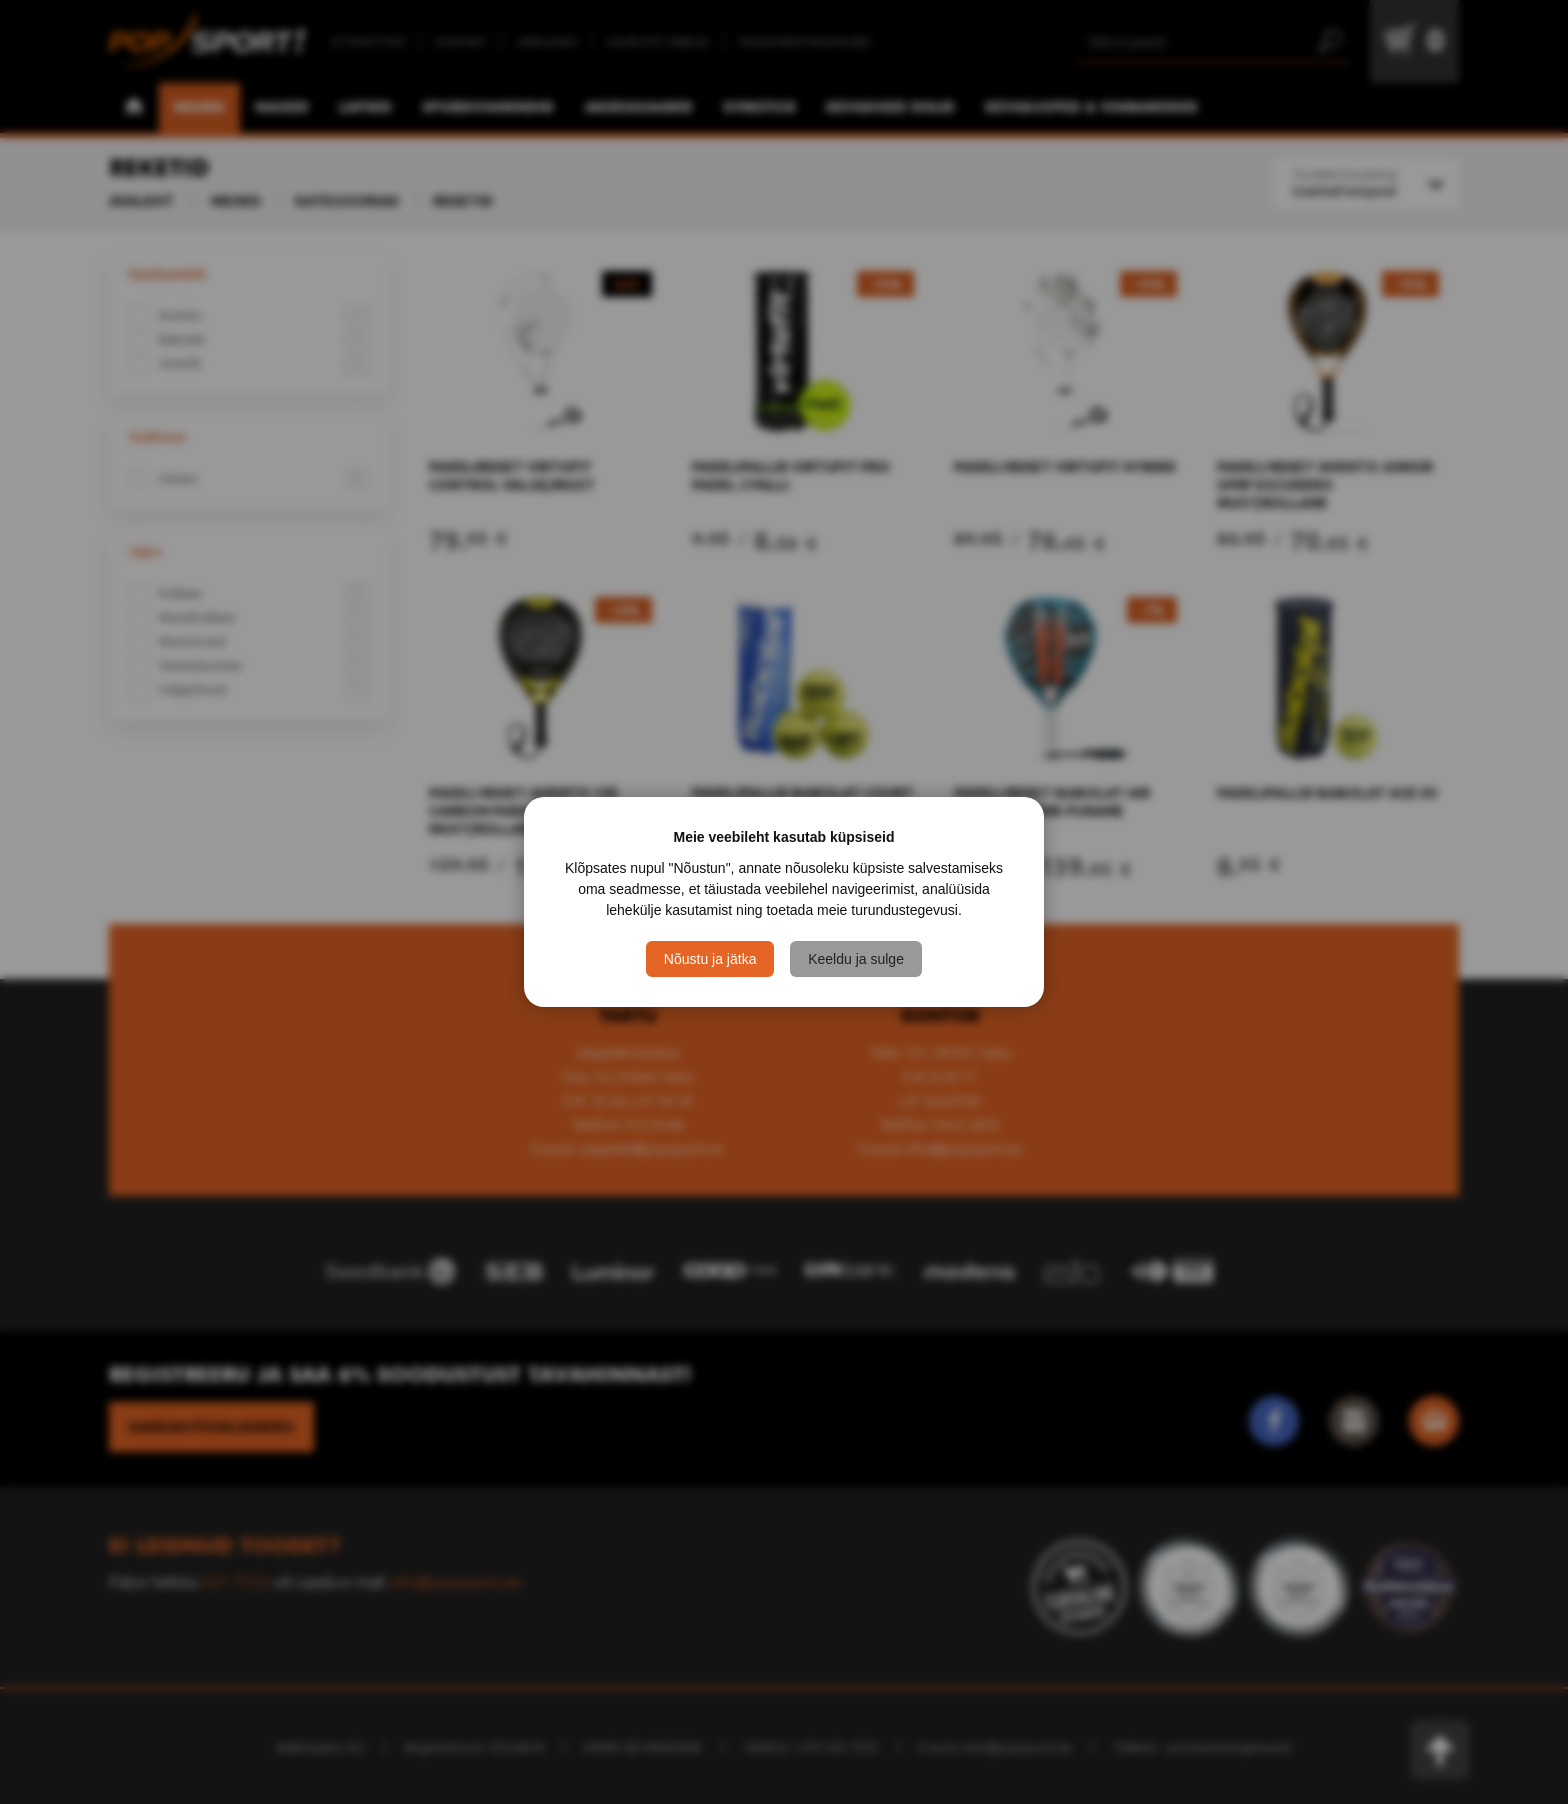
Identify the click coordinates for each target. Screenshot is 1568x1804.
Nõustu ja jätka (710, 959)
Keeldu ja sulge (856, 959)
